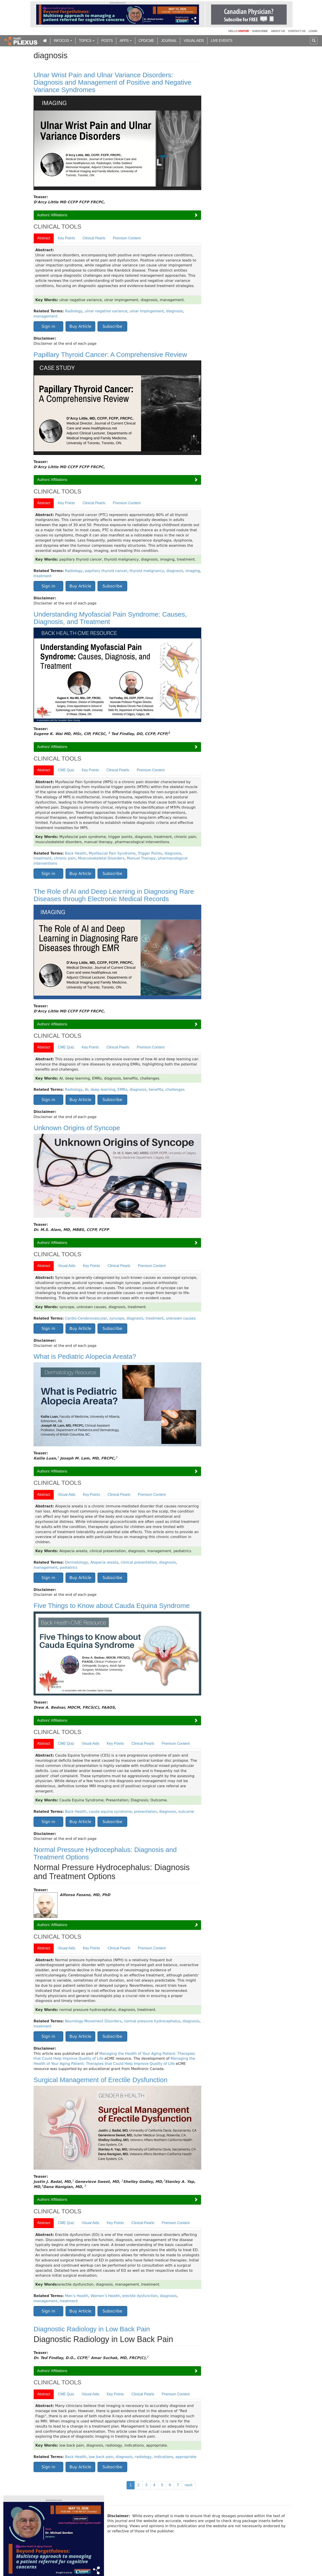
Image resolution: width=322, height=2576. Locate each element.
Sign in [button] (48, 326)
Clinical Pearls (94, 238)
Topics (86, 41)
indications (163, 2440)
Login (313, 31)
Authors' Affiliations (52, 215)
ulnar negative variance (106, 311)
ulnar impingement (147, 311)
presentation (145, 1811)
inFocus (63, 41)
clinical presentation (139, 1562)
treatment (42, 576)
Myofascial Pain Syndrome (112, 853)
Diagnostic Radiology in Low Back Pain (92, 2312)
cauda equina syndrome (110, 1811)
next (188, 2468)
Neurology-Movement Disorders (93, 2004)
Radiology (74, 311)
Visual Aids (194, 41)
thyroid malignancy (146, 571)
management (45, 316)
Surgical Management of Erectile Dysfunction (100, 2062)
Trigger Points (150, 853)
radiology (143, 2440)
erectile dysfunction (140, 2279)
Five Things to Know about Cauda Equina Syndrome (112, 1605)
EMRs (122, 1089)
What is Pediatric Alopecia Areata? (85, 1356)
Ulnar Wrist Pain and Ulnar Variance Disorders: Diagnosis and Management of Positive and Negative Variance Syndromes (112, 82)
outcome (186, 1811)
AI (86, 1089)
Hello (238, 31)
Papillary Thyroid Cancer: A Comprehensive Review (110, 354)
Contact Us (296, 31)
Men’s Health (76, 2279)
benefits (156, 1089)
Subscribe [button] (112, 326)
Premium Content (127, 238)
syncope (116, 1318)
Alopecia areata (104, 1562)
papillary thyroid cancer (106, 571)
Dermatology (76, 1562)
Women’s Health (105, 2279)
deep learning (103, 1089)
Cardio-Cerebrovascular (86, 1318)
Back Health (75, 853)
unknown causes (181, 1318)
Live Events (221, 41)
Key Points (66, 238)
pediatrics (68, 1567)
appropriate (186, 2440)
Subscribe (260, 31)
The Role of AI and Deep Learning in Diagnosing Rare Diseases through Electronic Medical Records (114, 895)
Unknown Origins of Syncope (77, 1128)
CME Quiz (66, 770)
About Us (278, 31)
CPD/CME (146, 41)
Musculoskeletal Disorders (101, 858)
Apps (126, 41)
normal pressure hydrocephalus (152, 2004)
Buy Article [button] (80, 326)
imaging (193, 571)
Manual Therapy (141, 858)
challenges (175, 1089)
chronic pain (65, 858)
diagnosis (174, 311)
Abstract (43, 238)
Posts (107, 41)
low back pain (101, 2440)
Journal (169, 41)
